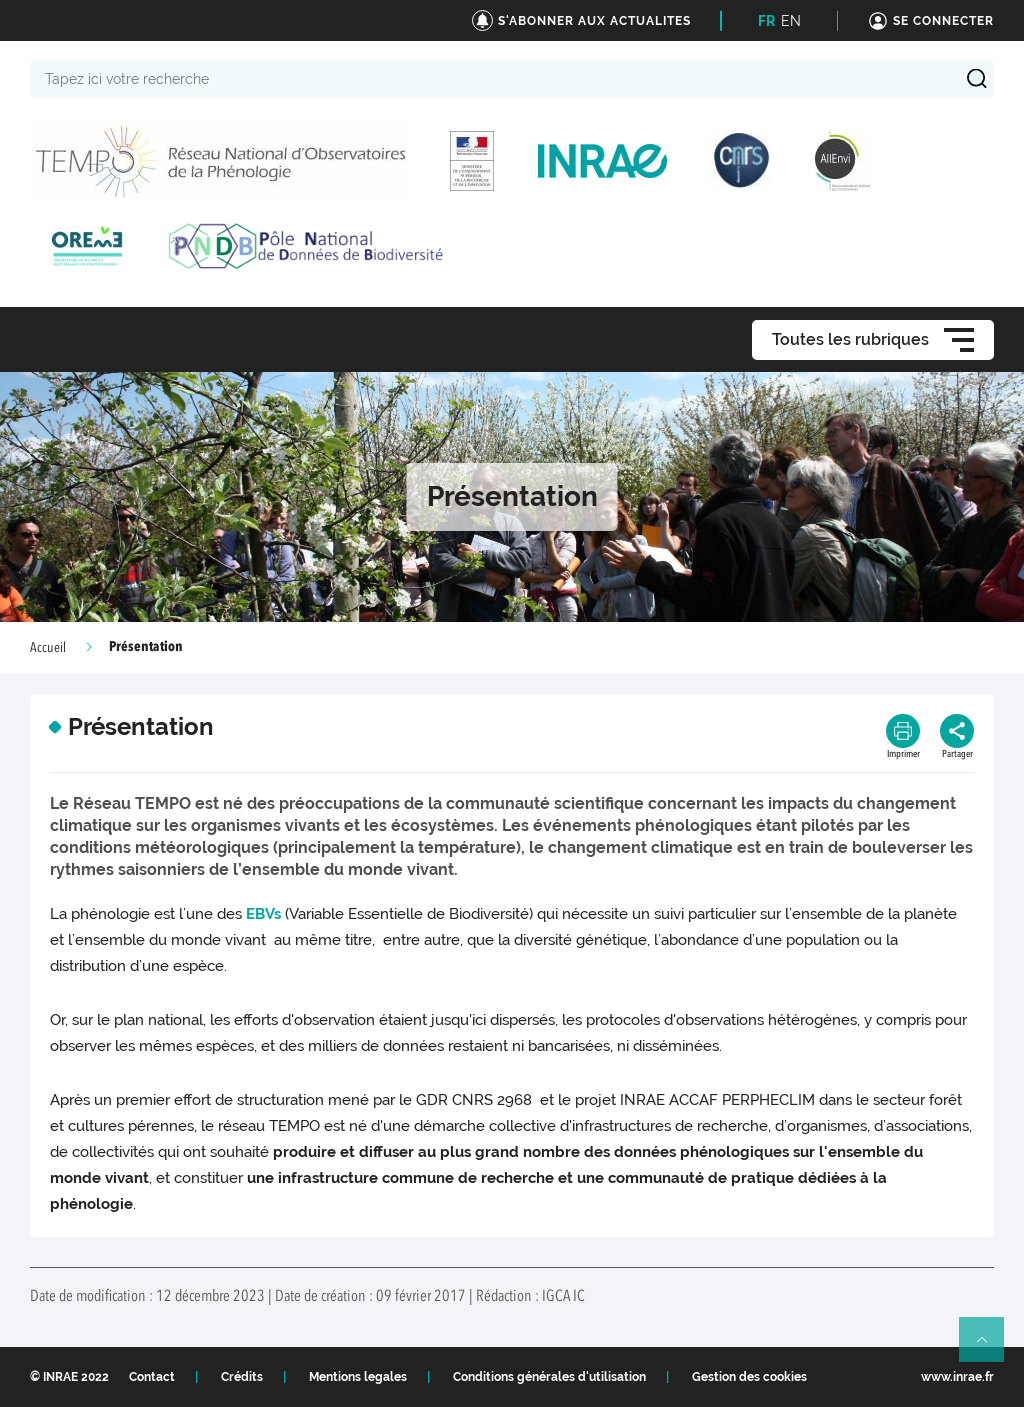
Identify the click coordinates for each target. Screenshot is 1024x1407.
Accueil (48, 648)
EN (791, 21)
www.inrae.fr (957, 1377)
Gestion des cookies (749, 1377)
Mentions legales (358, 1377)
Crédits (242, 1377)
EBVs (265, 914)
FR (766, 21)
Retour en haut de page (990, 1348)
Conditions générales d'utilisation (549, 1377)
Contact (152, 1377)
